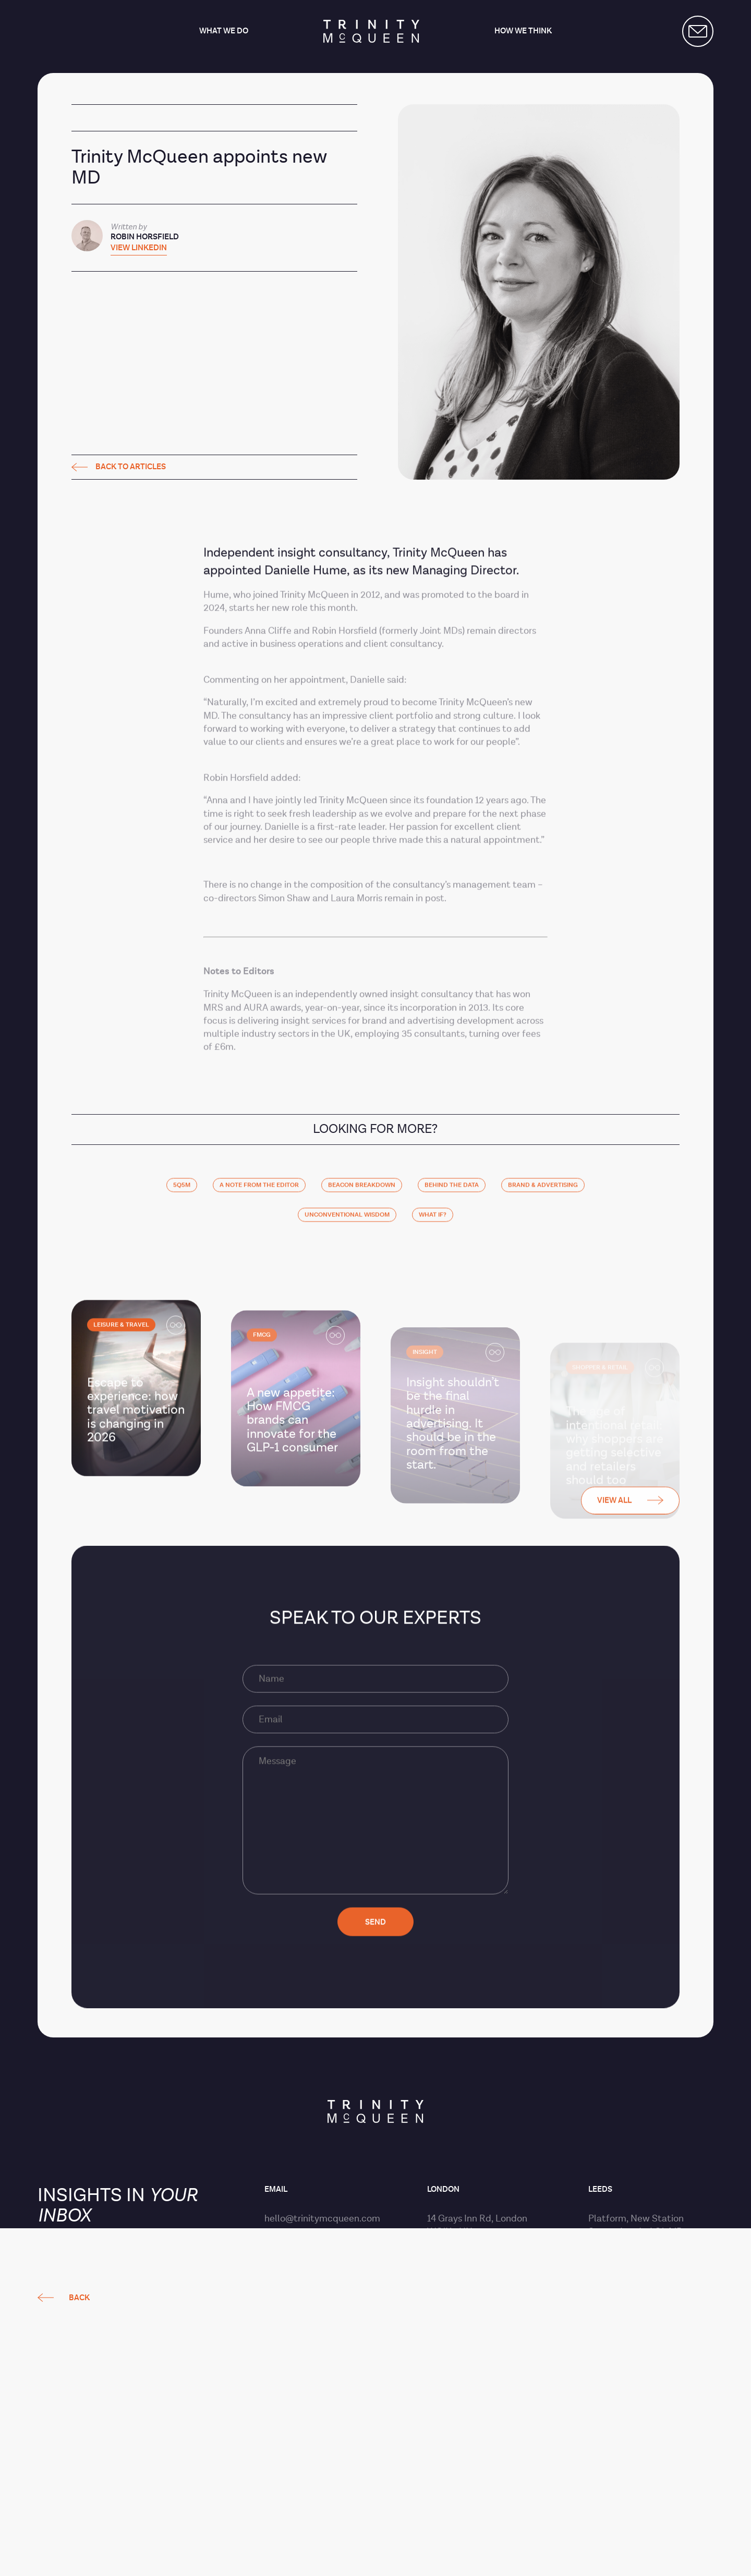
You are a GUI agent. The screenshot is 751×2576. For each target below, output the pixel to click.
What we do (223, 31)
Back (79, 1262)
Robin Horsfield (145, 237)
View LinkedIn (139, 248)
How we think (523, 31)
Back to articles (118, 467)
